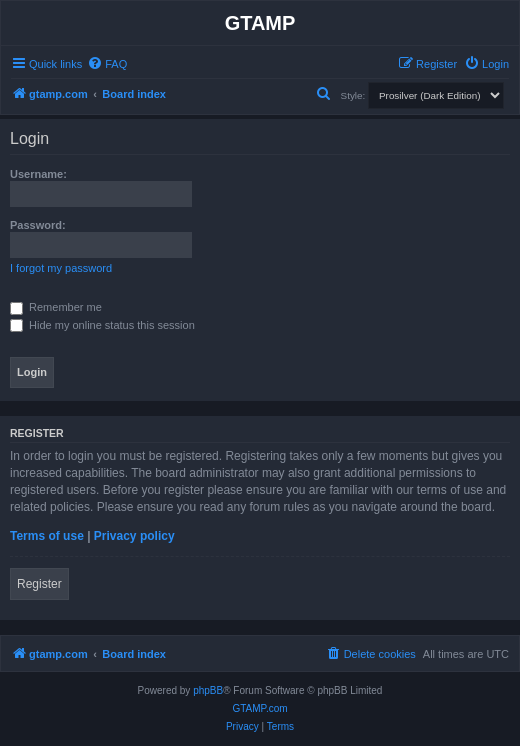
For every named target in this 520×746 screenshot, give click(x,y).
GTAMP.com (259, 708)
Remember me (56, 307)
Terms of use (47, 536)
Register (39, 584)
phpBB (208, 690)
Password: (38, 225)
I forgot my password (61, 268)
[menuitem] (107, 64)
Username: (38, 174)
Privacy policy (134, 536)
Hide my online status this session (102, 325)
